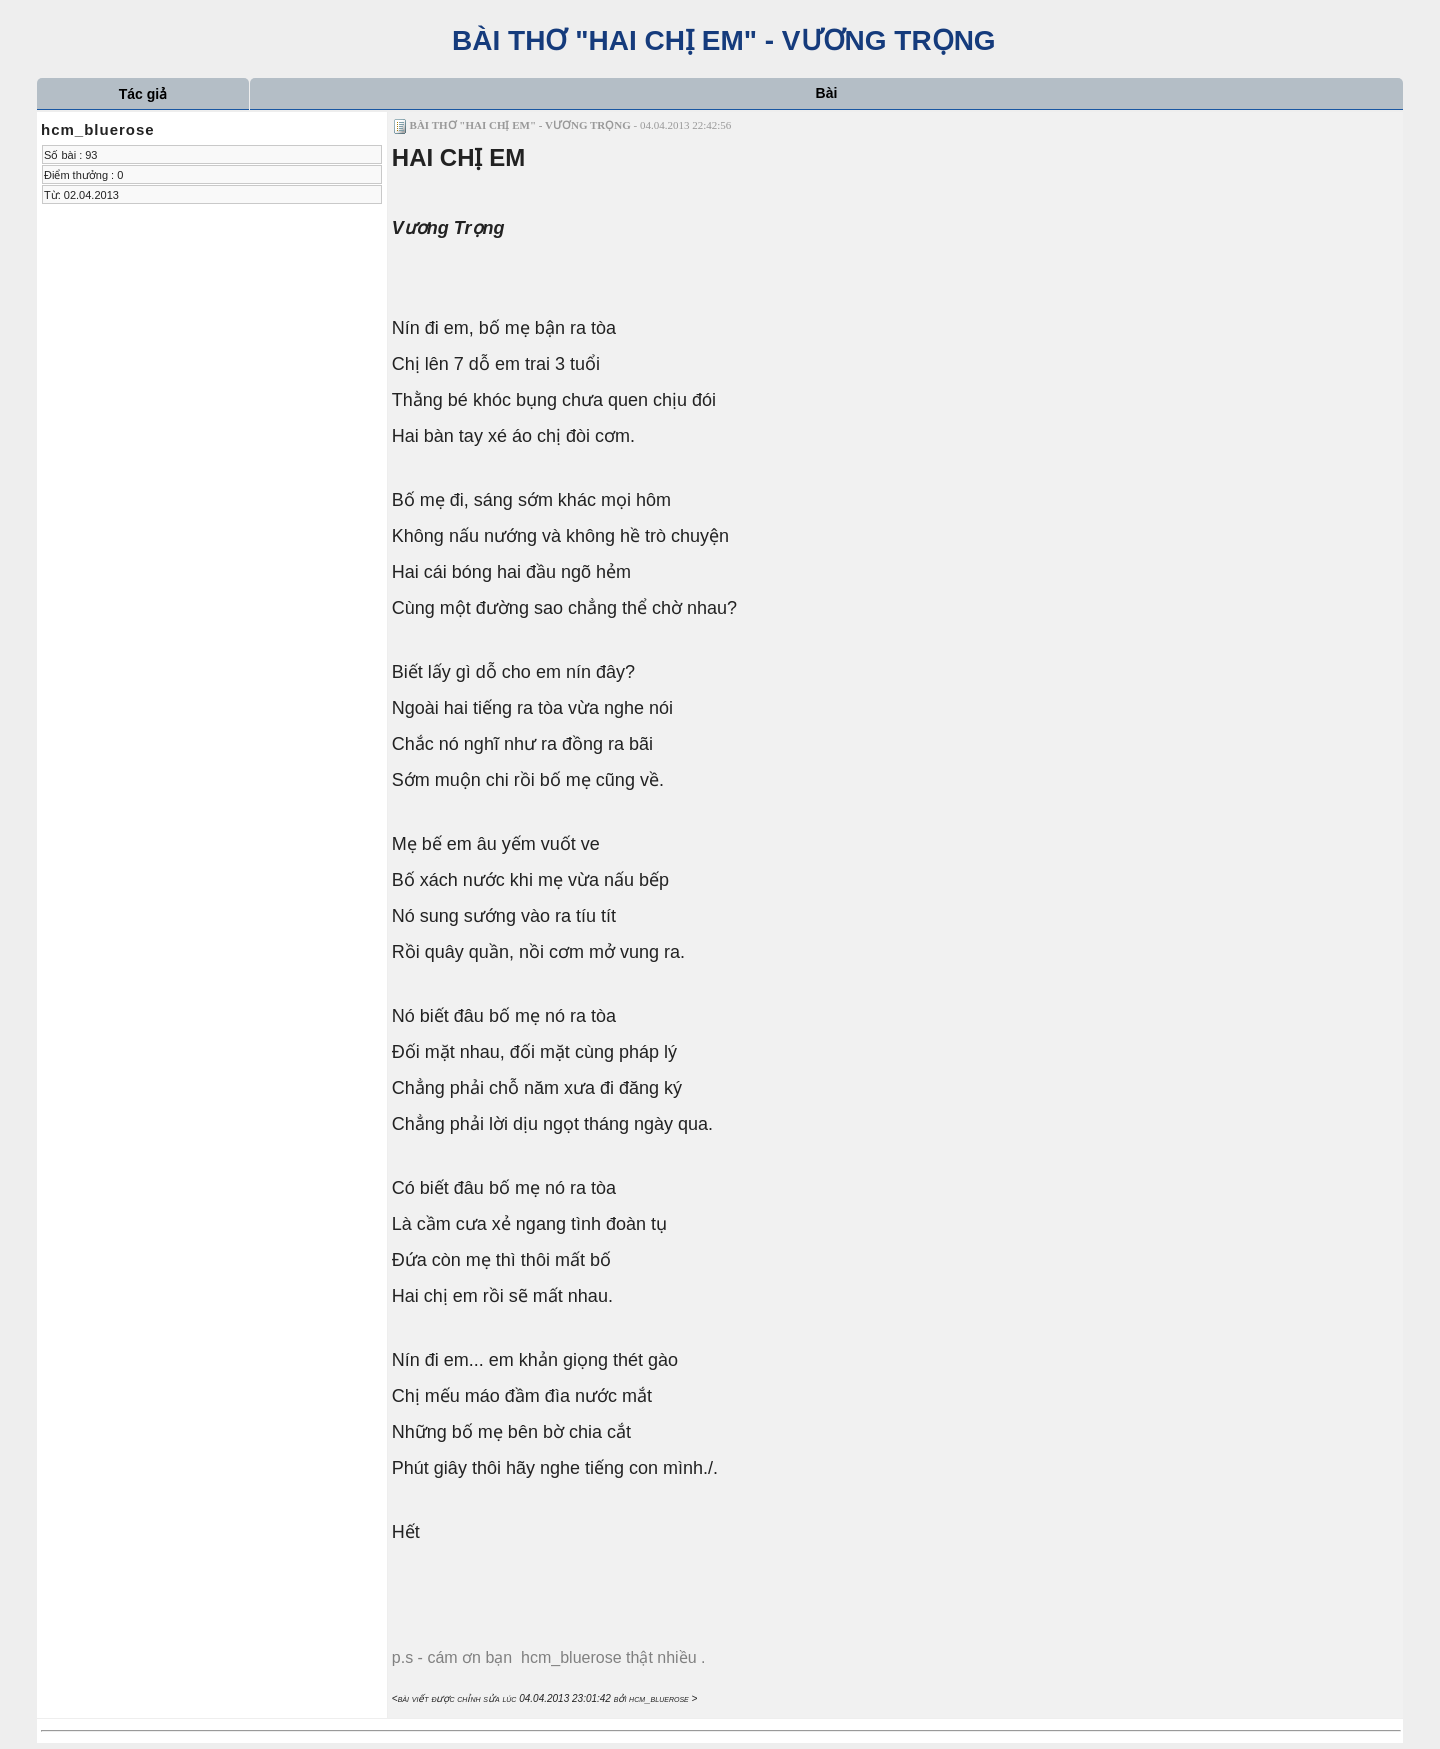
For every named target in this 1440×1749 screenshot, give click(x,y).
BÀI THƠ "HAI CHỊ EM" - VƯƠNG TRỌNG (719, 40)
